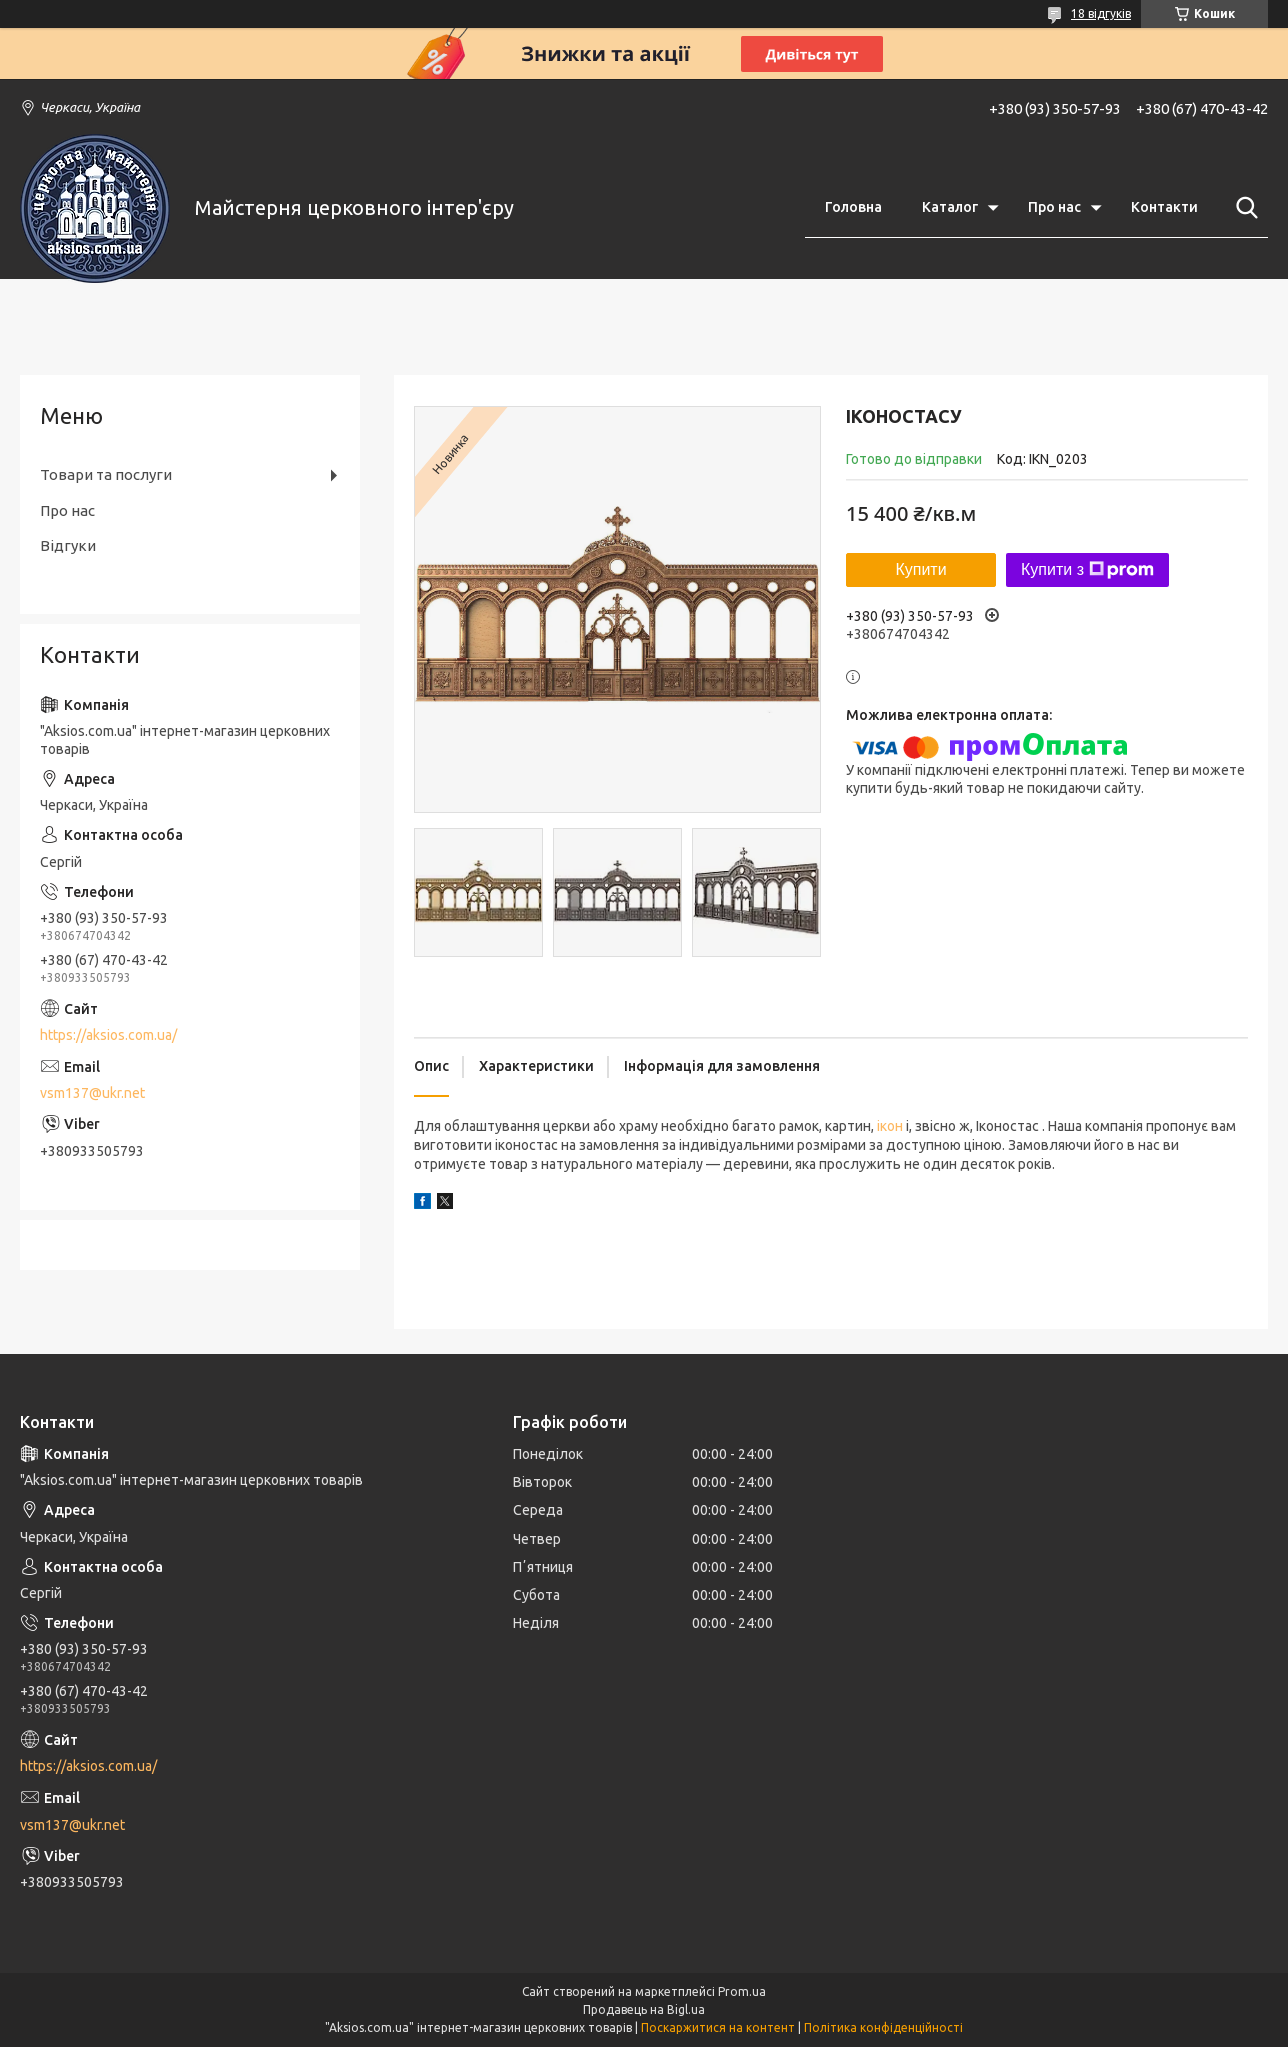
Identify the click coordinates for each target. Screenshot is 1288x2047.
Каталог (950, 207)
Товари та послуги (106, 474)
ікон (890, 1126)
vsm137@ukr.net (92, 1093)
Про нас (1054, 207)
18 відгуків (1101, 13)
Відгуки (68, 545)
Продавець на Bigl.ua (644, 2009)
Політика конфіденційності (883, 2027)
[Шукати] (1243, 208)
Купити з (1087, 570)
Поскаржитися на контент (718, 2027)
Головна (853, 207)
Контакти (1164, 207)
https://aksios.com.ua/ (108, 1035)
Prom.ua (742, 1991)
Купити (920, 569)
